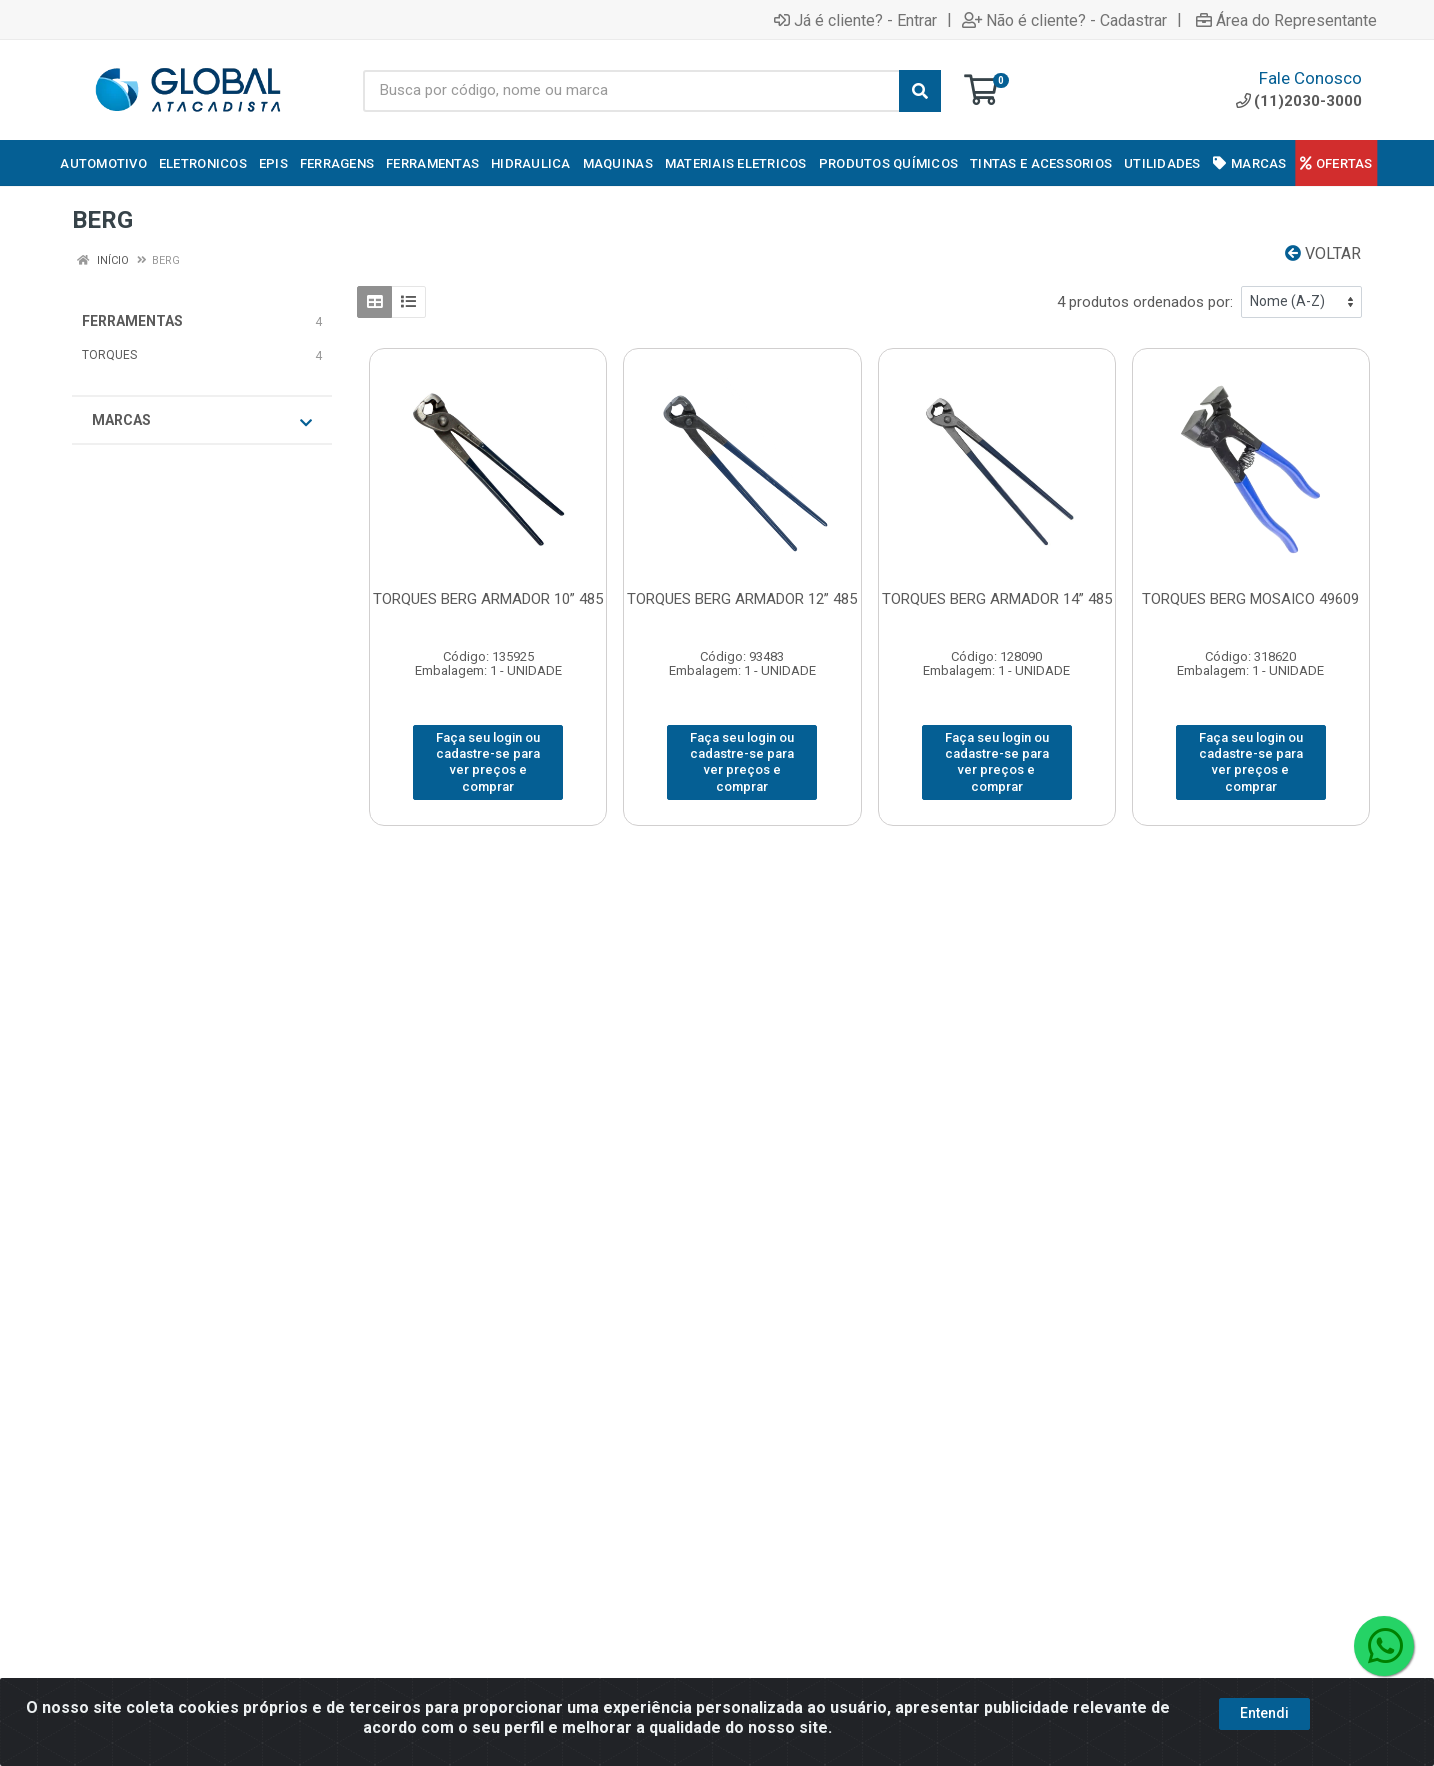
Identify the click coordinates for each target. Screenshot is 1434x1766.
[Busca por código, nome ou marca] (631, 91)
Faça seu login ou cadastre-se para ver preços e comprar (488, 762)
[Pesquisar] (920, 91)
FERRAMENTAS (132, 321)
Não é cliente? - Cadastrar (1064, 20)
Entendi (1264, 1713)
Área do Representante (1286, 20)
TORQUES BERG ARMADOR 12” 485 (742, 599)
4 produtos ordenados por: (1145, 302)
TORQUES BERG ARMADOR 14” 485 (997, 599)
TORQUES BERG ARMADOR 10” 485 (488, 599)
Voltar (1323, 253)
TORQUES (109, 355)
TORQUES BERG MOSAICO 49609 (1250, 599)
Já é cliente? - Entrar (855, 20)
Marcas (202, 421)
